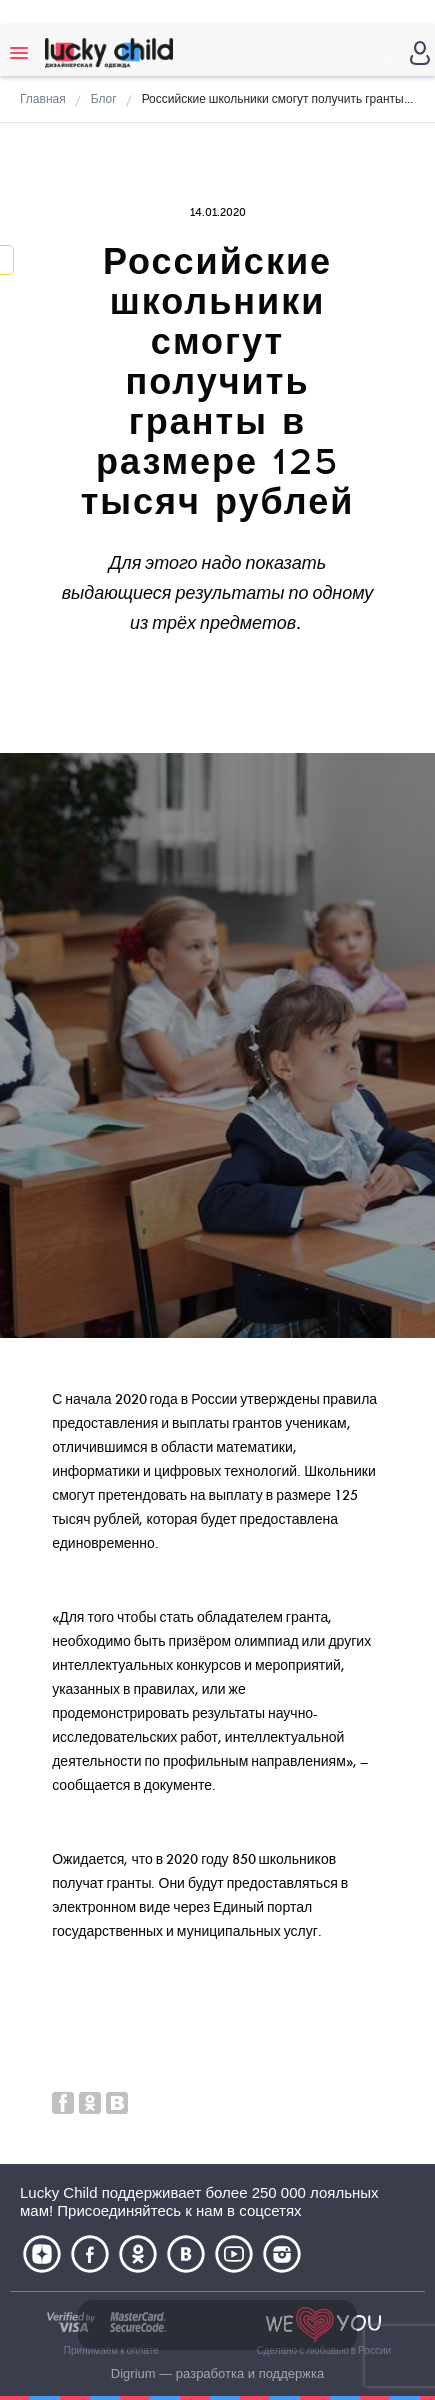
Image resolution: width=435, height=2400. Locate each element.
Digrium (133, 2373)
